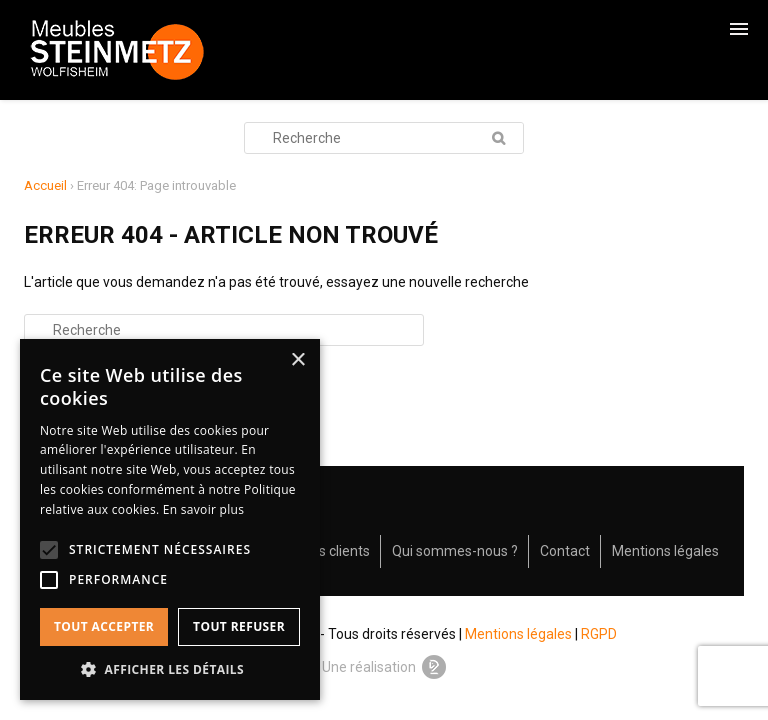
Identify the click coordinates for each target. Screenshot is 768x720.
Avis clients (334, 551)
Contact (565, 551)
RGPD (599, 634)
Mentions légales (665, 551)
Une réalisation (384, 667)
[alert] (170, 519)
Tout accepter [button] (104, 626)
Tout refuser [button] (239, 626)
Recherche (498, 138)
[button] (170, 669)
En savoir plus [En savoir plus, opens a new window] (203, 509)
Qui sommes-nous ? (455, 551)
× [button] (297, 360)
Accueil (45, 185)
